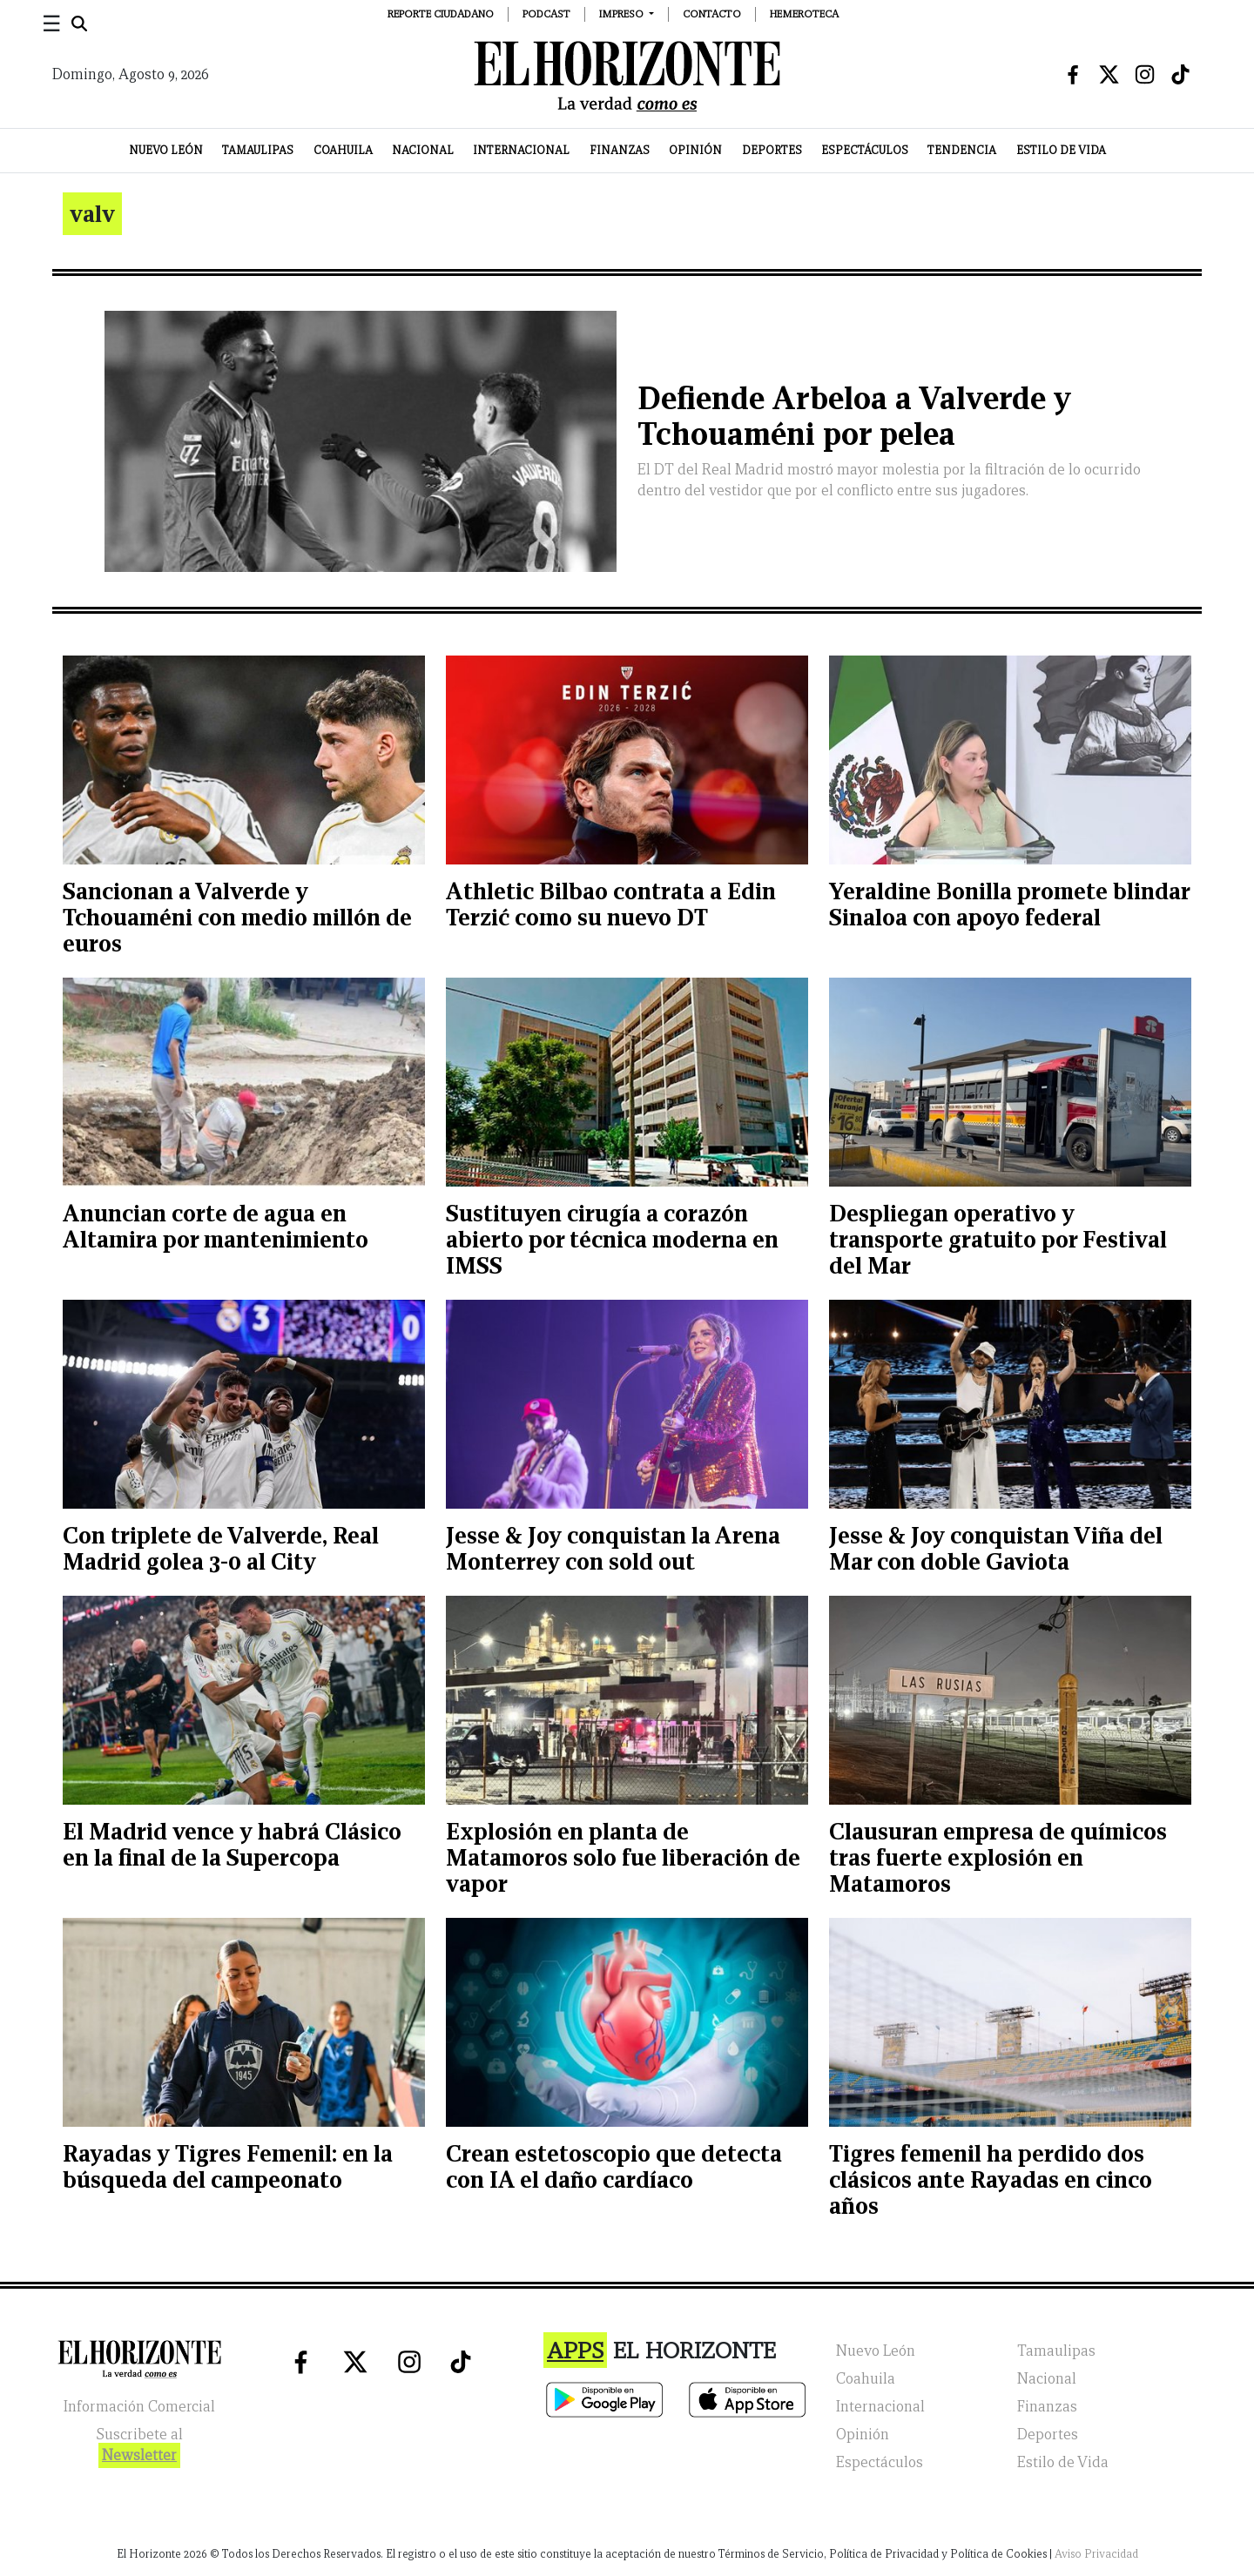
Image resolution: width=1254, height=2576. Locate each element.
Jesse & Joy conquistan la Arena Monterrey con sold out (613, 1548)
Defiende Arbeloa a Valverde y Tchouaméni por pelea (854, 416)
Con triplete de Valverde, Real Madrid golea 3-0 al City (221, 1548)
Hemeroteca (804, 13)
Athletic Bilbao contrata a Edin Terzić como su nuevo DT (611, 904)
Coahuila (343, 150)
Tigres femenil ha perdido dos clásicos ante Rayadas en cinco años (990, 2179)
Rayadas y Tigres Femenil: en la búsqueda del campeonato (228, 2166)
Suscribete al (139, 2446)
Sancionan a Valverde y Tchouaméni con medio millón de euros (237, 917)
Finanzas (620, 150)
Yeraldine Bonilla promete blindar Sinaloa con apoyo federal (1009, 904)
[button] (626, 13)
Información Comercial (139, 2407)
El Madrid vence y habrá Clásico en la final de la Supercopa (232, 1844)
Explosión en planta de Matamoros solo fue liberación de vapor (623, 1857)
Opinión (695, 150)
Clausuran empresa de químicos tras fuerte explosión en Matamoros (998, 1857)
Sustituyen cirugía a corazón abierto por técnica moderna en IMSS (612, 1239)
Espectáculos (864, 150)
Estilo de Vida (1061, 150)
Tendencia (961, 150)
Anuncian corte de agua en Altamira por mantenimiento (215, 1226)
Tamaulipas (257, 150)
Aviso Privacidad (1096, 2553)
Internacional (521, 150)
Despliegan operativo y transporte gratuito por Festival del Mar (998, 1239)
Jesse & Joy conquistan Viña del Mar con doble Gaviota (996, 1548)
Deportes (772, 150)
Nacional (423, 150)
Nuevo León (166, 150)
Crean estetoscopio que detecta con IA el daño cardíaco (614, 2166)
